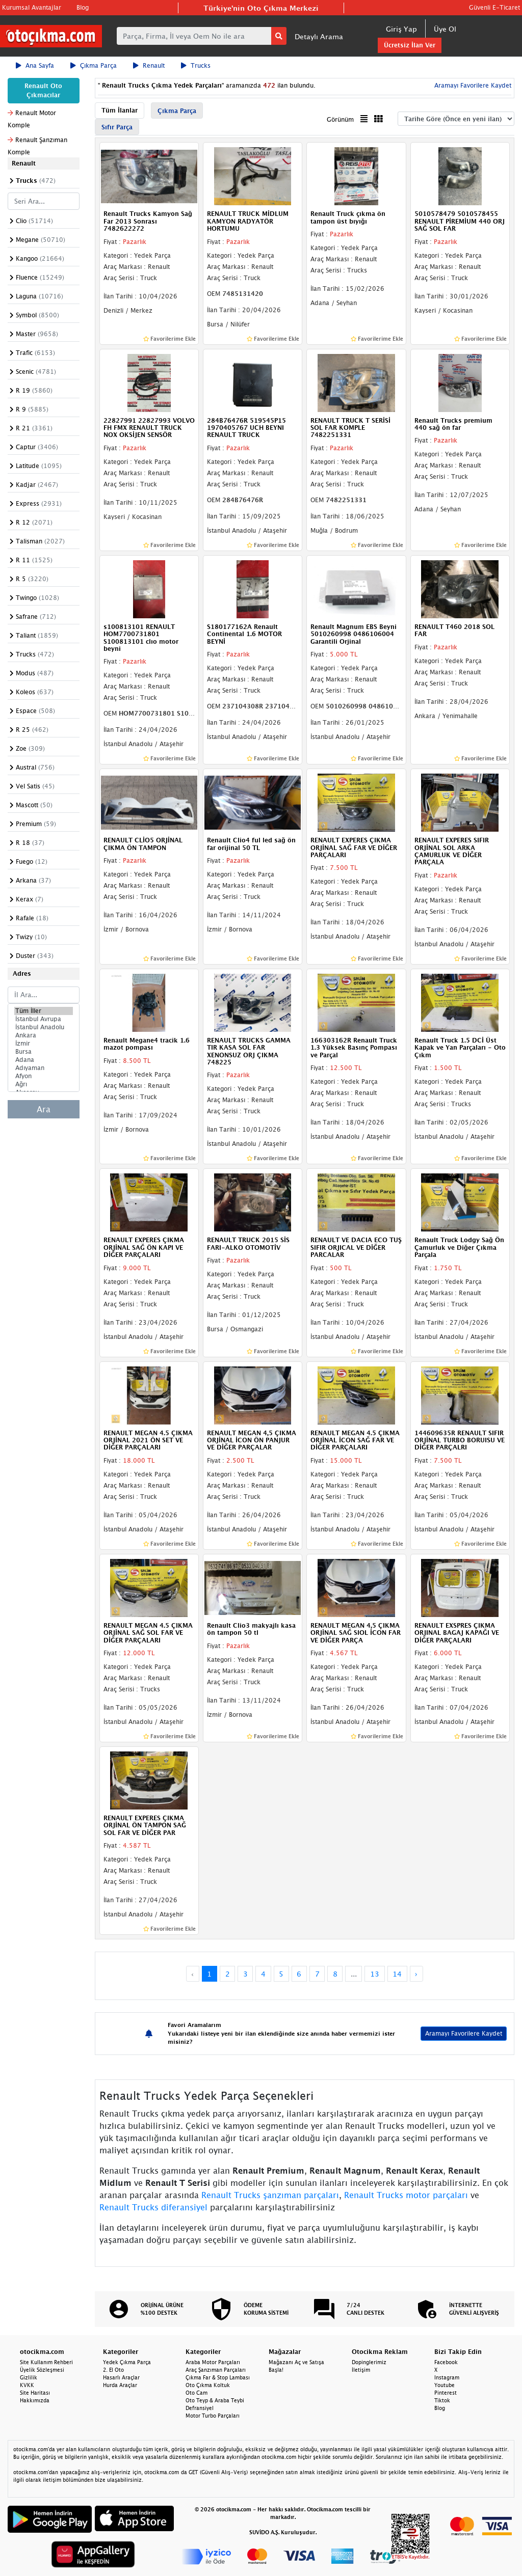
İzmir (43, 1043)
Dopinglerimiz (369, 2362)
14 (397, 1973)
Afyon (43, 1076)
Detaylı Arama (319, 36)
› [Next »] (416, 1973)
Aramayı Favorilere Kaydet (471, 85)
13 (374, 1973)
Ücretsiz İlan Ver (409, 45)
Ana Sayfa (35, 65)
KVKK (27, 2385)
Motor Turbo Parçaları (213, 2416)
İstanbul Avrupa (43, 1019)
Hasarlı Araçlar (121, 2377)
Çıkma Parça (93, 65)
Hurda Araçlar (120, 2385)
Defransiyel (200, 2408)
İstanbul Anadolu (43, 1027)
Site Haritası (35, 2393)
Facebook (446, 2362)
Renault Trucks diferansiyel (153, 2207)
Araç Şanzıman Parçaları (216, 2370)
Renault (149, 65)
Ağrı (43, 1084)
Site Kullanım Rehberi (46, 2362)
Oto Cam (196, 2393)
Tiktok (442, 2400)
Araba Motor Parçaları (213, 2362)
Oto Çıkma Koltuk (208, 2385)
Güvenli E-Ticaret (494, 7)
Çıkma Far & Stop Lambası (218, 2377)
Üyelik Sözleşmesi (42, 2370)
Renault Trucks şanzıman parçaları (270, 2195)
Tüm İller (43, 1011)
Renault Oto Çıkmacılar (43, 90)
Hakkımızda (34, 2400)
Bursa (43, 1052)
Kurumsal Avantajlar (31, 7)
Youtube (444, 2385)
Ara (43, 1109)
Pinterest (445, 2393)
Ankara (43, 1035)
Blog (82, 7)
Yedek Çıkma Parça (127, 2362)
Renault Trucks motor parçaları (406, 2195)
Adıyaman (43, 1068)
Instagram (446, 2377)
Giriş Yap (401, 28)
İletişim (361, 2370)
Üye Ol (445, 28)
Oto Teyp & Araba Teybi (215, 2400)
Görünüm (340, 119)
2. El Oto (113, 2370)
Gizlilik (28, 2377)
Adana (43, 1060)
